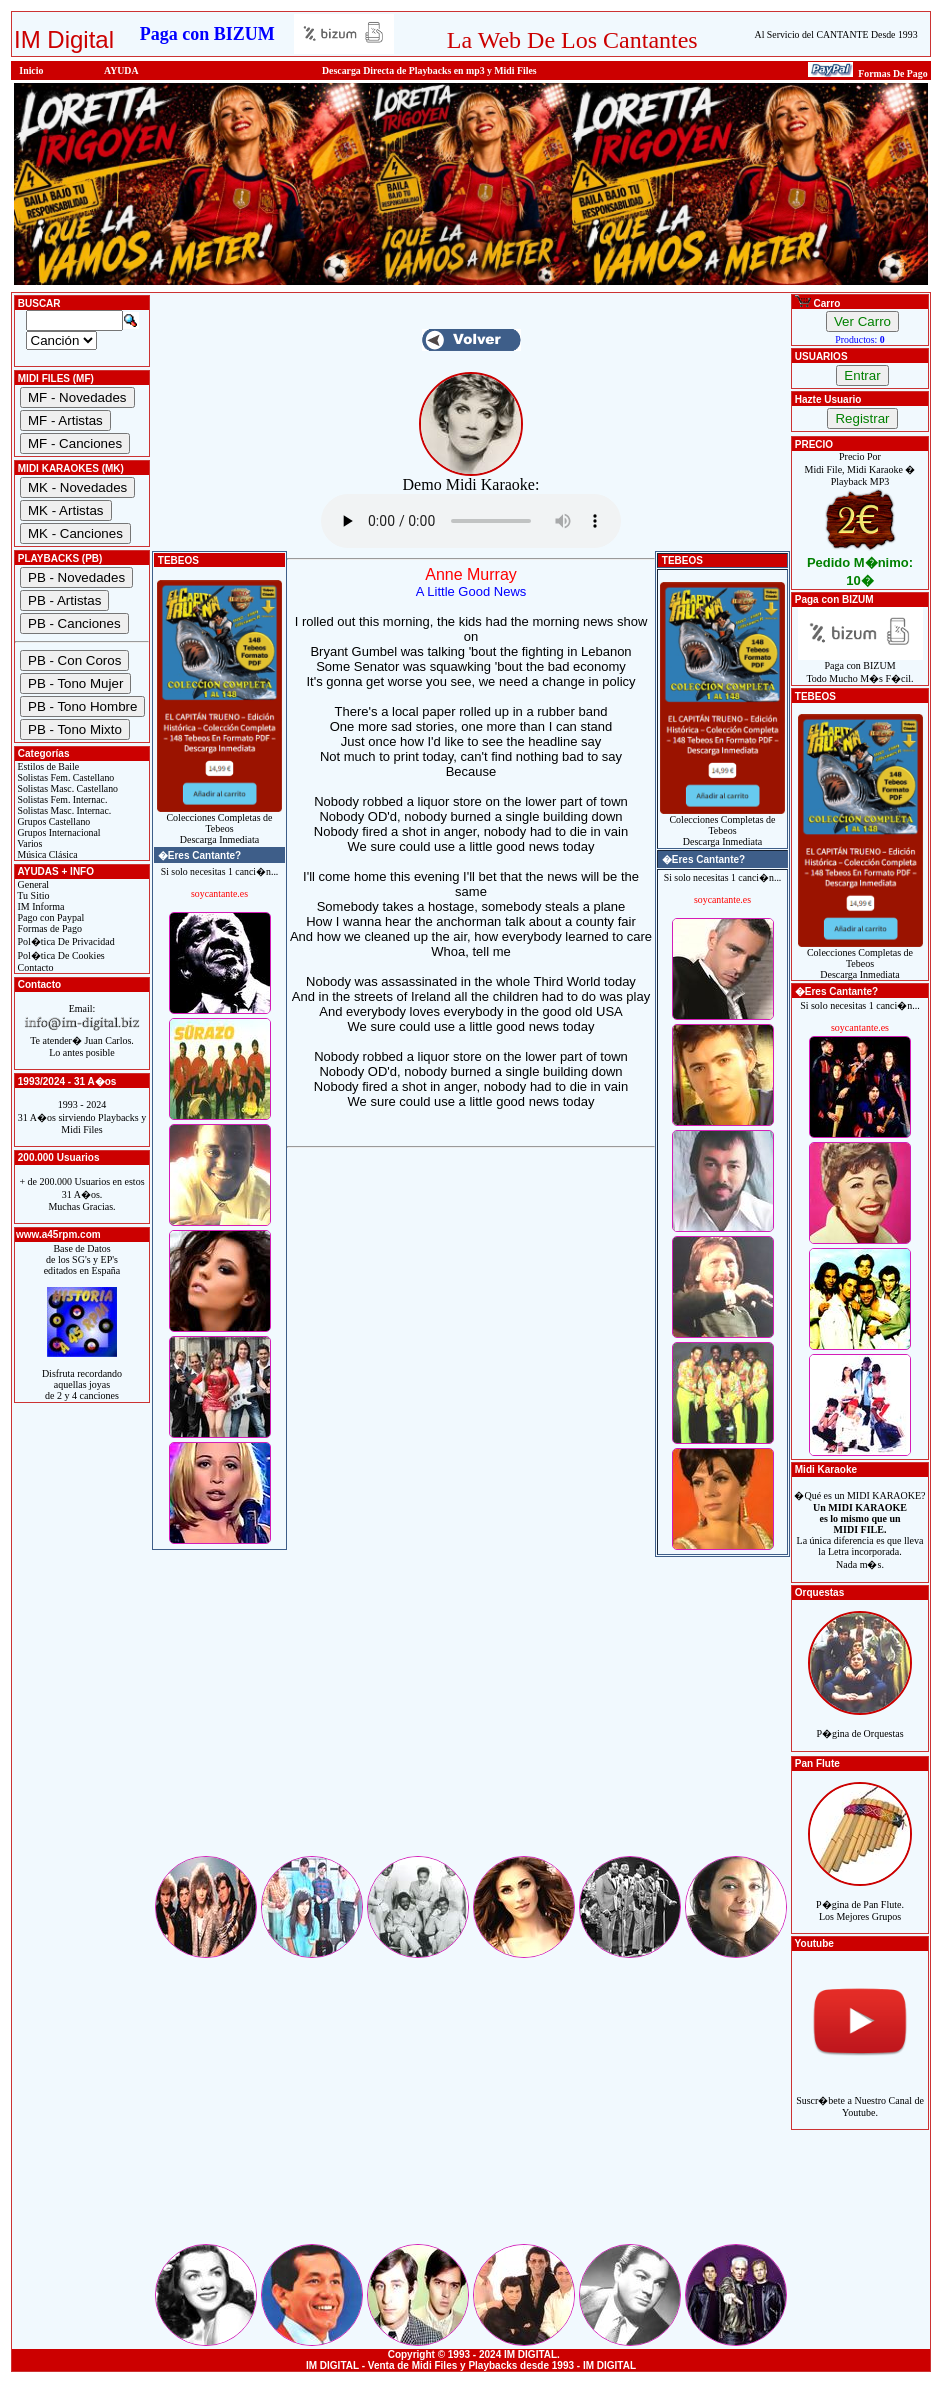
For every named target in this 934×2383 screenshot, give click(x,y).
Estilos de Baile (47, 766)
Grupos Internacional (58, 832)
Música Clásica (46, 854)
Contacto (34, 967)
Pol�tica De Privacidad (65, 941)
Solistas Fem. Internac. (61, 799)
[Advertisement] (471, 1713)
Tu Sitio (32, 895)
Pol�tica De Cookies (60, 955)
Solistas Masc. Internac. (63, 810)
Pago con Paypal (49, 917)
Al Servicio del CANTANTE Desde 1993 (836, 34)
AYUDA (121, 70)
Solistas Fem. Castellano (64, 777)
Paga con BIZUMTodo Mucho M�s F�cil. (860, 667)
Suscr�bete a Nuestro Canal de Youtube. (860, 2095)
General (32, 884)
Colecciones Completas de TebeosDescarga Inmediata (219, 824)
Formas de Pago (48, 928)
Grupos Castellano (52, 821)
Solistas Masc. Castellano (66, 788)
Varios (28, 843)
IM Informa (39, 906)
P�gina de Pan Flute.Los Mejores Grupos (860, 1899)
